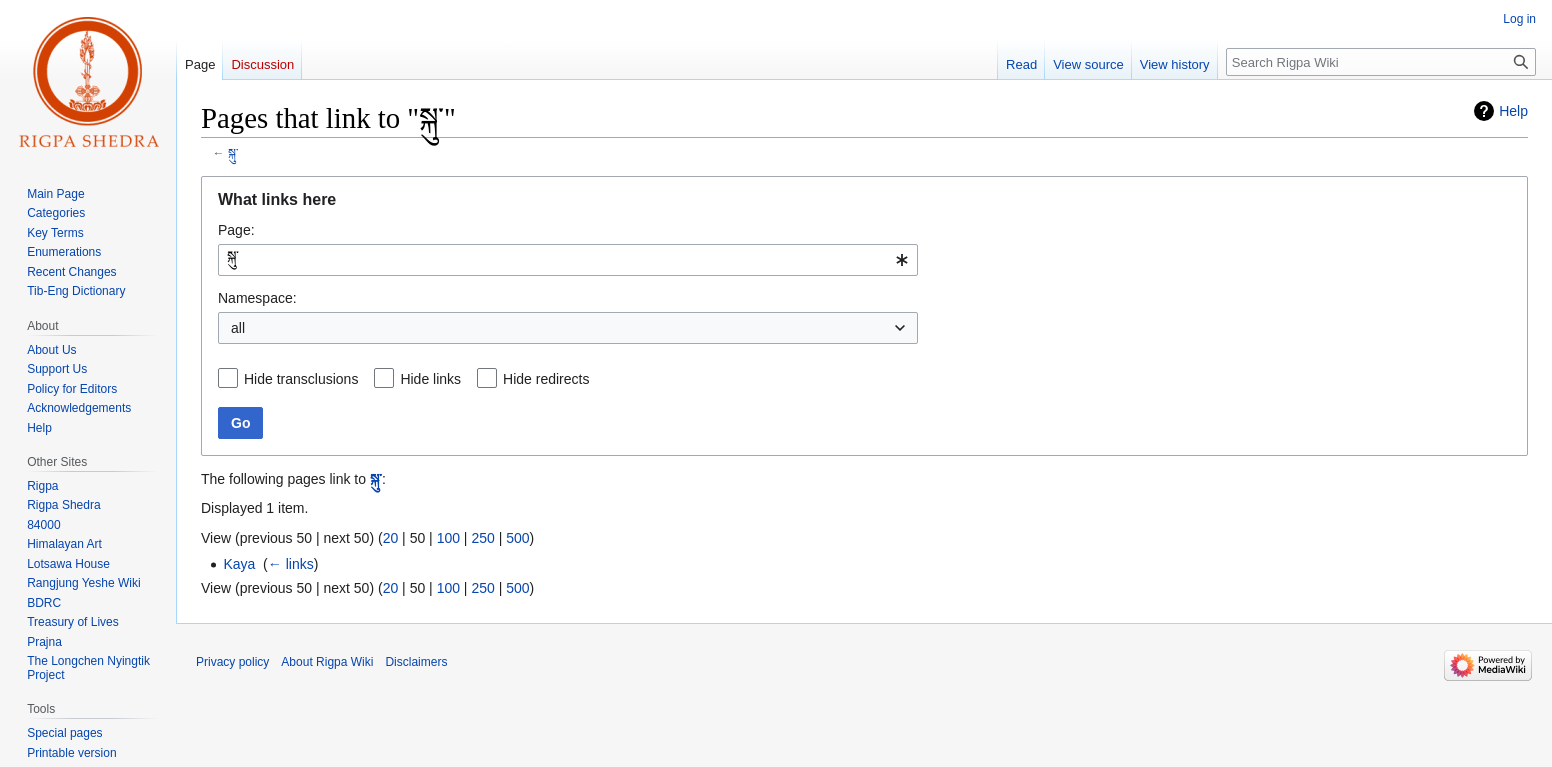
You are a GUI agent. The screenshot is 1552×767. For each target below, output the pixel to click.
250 (482, 538)
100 (448, 538)
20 (391, 538)
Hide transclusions (301, 379)
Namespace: (257, 298)
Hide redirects (546, 379)
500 (517, 538)
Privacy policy (232, 662)
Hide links (430, 379)
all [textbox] (238, 328)
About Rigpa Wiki (327, 662)
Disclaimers (416, 662)
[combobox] (568, 260)
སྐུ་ (233, 152)
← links (291, 564)
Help (1513, 111)
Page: (236, 230)
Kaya (239, 564)
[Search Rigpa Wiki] (1381, 62)
